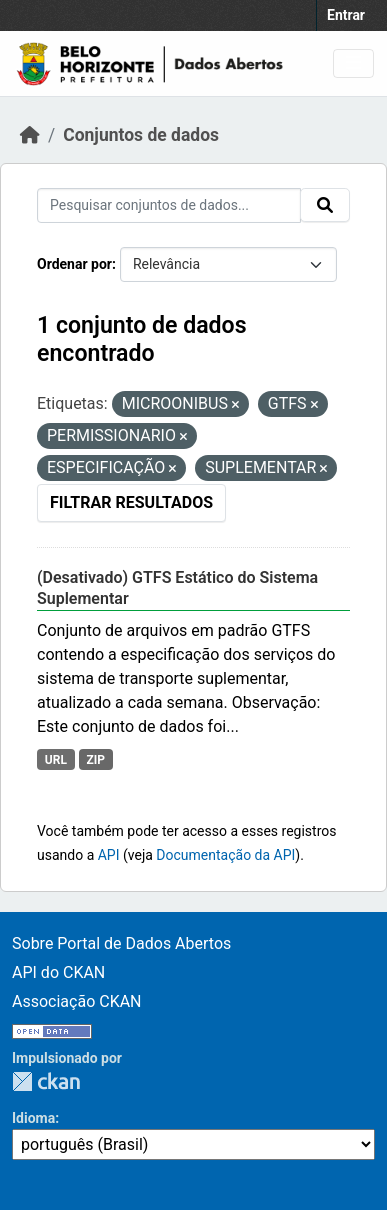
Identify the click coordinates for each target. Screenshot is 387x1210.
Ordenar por (74, 264)
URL (56, 760)
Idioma (33, 1118)
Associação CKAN (77, 1001)
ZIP (95, 760)
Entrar (346, 15)
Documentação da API (225, 855)
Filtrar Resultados (131, 502)
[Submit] (325, 205)
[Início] (30, 135)
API (109, 855)
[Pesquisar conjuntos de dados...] (169, 205)
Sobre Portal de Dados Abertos (121, 943)
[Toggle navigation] (353, 63)
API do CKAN (58, 972)
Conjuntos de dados (141, 135)
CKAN (46, 1081)
